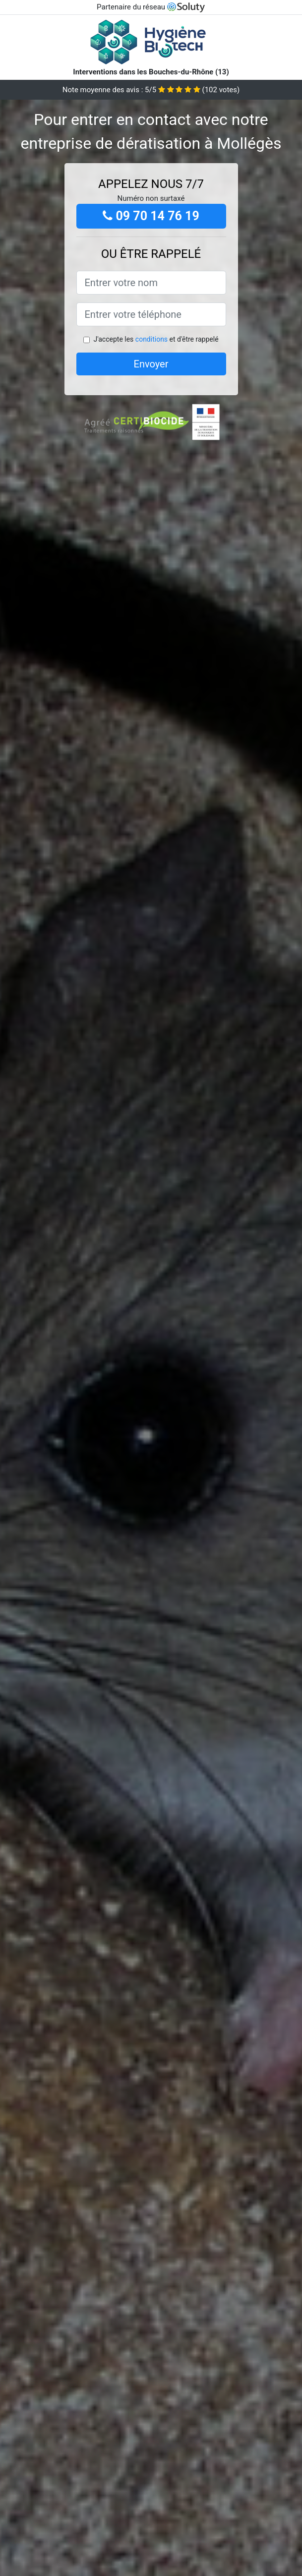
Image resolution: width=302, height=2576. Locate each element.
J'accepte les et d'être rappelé (155, 339)
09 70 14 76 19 (151, 216)
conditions (151, 339)
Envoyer (151, 364)
